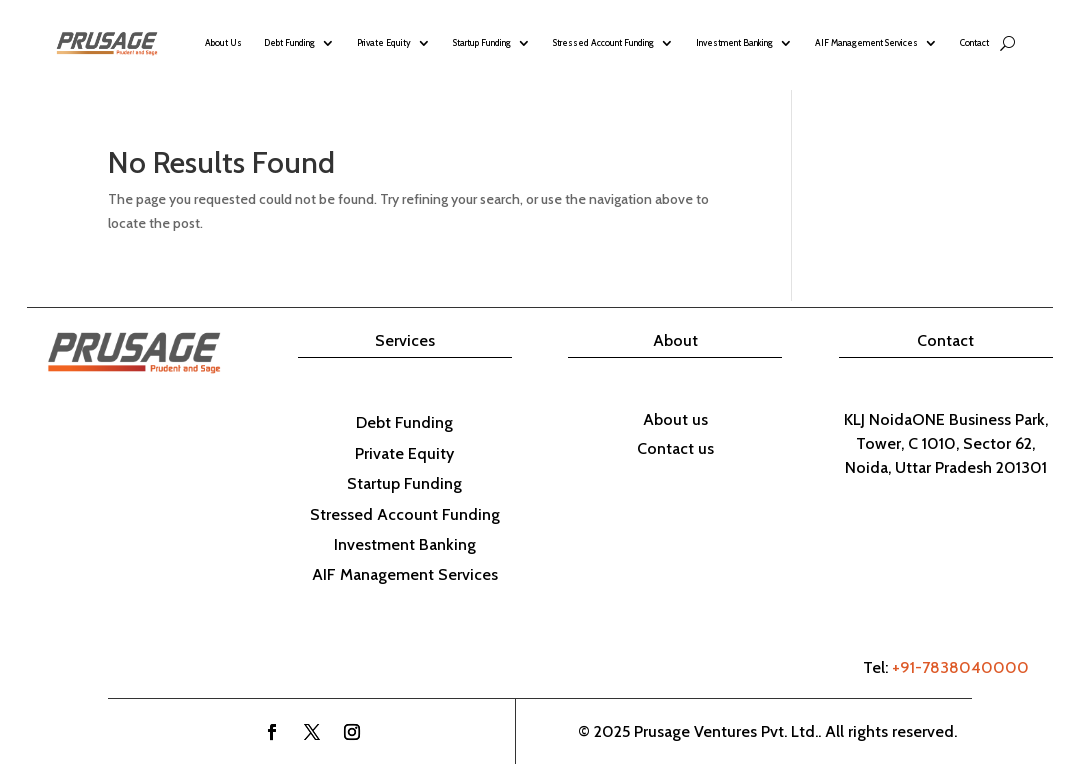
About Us (223, 42)
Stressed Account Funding (603, 42)
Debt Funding (289, 42)
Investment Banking (734, 42)
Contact (974, 42)
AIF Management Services (866, 42)
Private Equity (384, 42)
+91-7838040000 (960, 667)
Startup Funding (482, 42)
